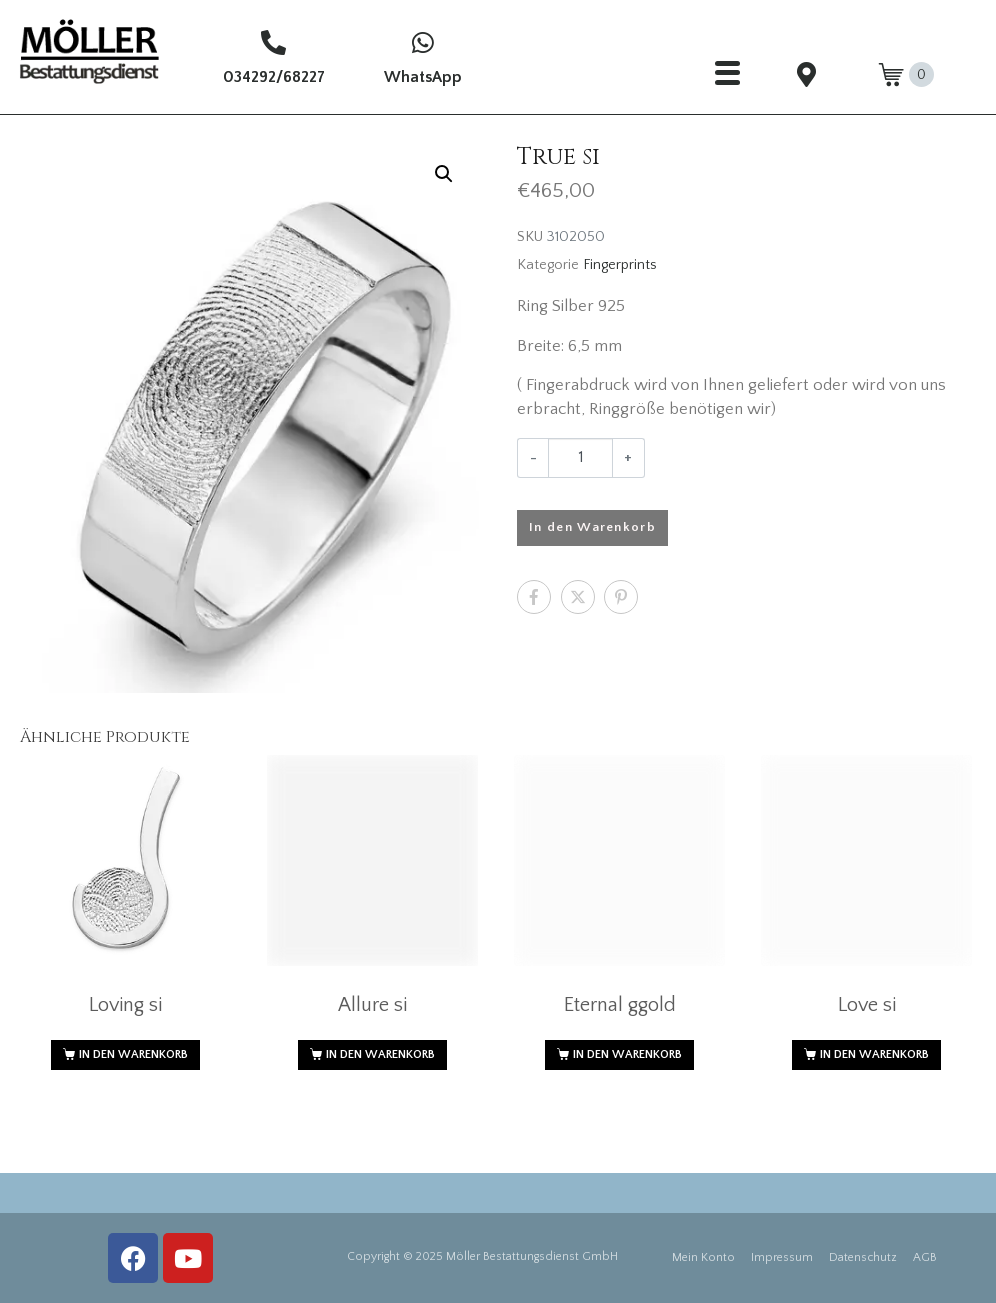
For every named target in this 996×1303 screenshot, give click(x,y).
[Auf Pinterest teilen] (621, 597)
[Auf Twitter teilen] (578, 597)
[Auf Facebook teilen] (534, 597)
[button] (444, 174)
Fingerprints (620, 265)
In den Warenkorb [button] (133, 1054)
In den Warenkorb (592, 527)
